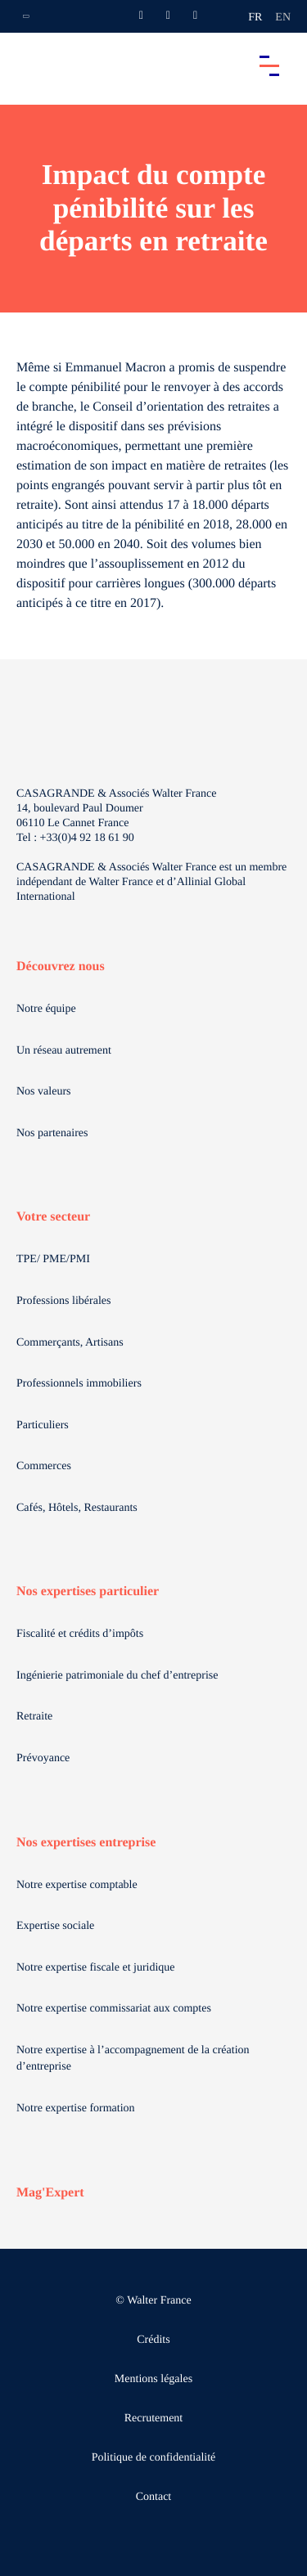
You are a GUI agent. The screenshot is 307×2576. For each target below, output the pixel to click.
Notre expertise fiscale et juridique (95, 1968)
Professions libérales (63, 1301)
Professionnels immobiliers (79, 1384)
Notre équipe (46, 1009)
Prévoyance (43, 1758)
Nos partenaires (52, 1133)
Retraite (34, 1717)
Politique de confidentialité (154, 2458)
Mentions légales (153, 2379)
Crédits (153, 2340)
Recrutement (153, 2418)
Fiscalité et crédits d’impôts (79, 1634)
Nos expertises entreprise (86, 1843)
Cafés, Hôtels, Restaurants (77, 1508)
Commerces (43, 1466)
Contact (154, 2497)
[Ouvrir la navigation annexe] (26, 16)
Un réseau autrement (63, 1051)
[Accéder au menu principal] (269, 65)
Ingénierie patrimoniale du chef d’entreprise (117, 1676)
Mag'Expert (50, 2193)
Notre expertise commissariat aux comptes (113, 2009)
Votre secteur (53, 1217)
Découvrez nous (60, 966)
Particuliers (42, 1425)
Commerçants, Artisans (70, 1343)
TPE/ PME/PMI (53, 1259)
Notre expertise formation (75, 2108)
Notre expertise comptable (77, 1885)
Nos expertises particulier (87, 1591)
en (283, 17)
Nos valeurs (43, 1092)
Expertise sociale (55, 1926)
